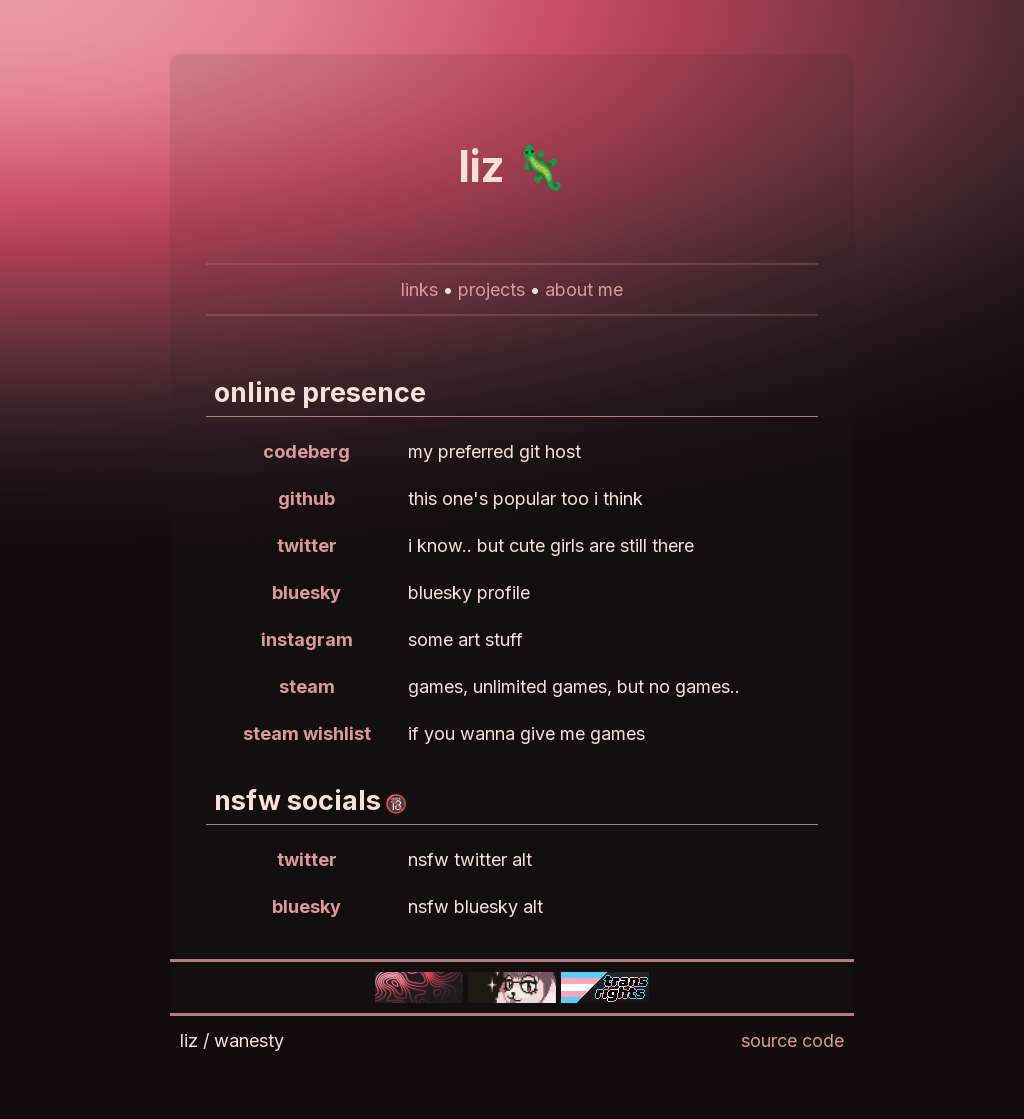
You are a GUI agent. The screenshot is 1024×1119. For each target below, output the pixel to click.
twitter (307, 545)
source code (792, 1040)
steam (307, 686)
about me (584, 289)
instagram (307, 639)
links (419, 289)
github (306, 498)
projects (491, 289)
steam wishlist (307, 733)
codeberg (306, 451)
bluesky (306, 592)
